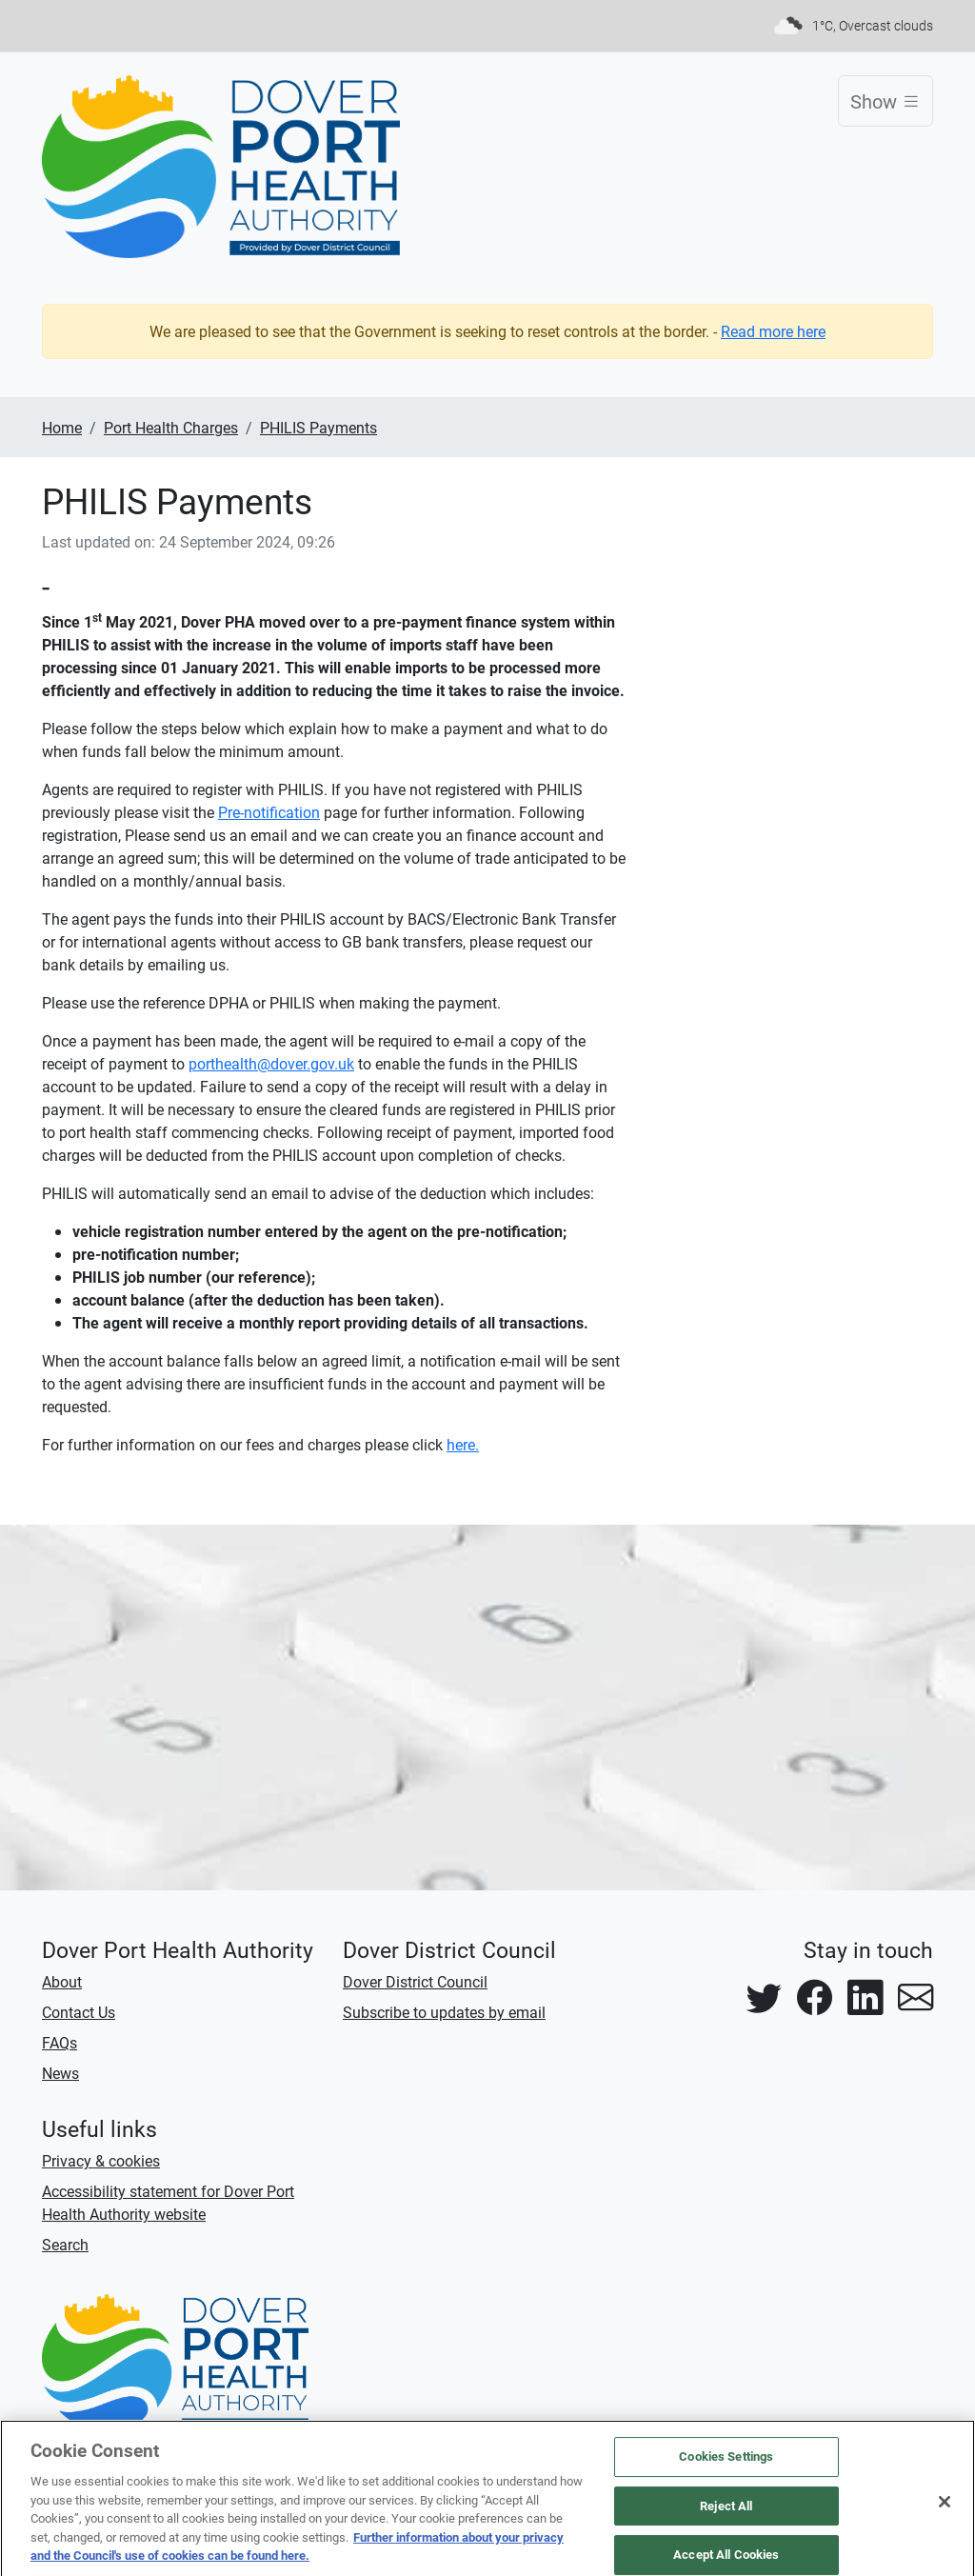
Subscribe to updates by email (444, 2012)
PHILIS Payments (318, 427)
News (60, 2073)
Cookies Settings (726, 2463)
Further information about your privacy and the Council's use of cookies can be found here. (297, 2554)
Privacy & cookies (101, 2160)
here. (463, 1444)
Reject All (726, 2513)
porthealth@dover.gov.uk (271, 1063)
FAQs (59, 2042)
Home (62, 427)
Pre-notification (269, 812)
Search (65, 2244)
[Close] (944, 2509)
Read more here (773, 331)
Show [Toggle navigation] (891, 100)
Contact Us (78, 2012)
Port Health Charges (171, 427)
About (62, 1981)
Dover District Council (415, 1981)
